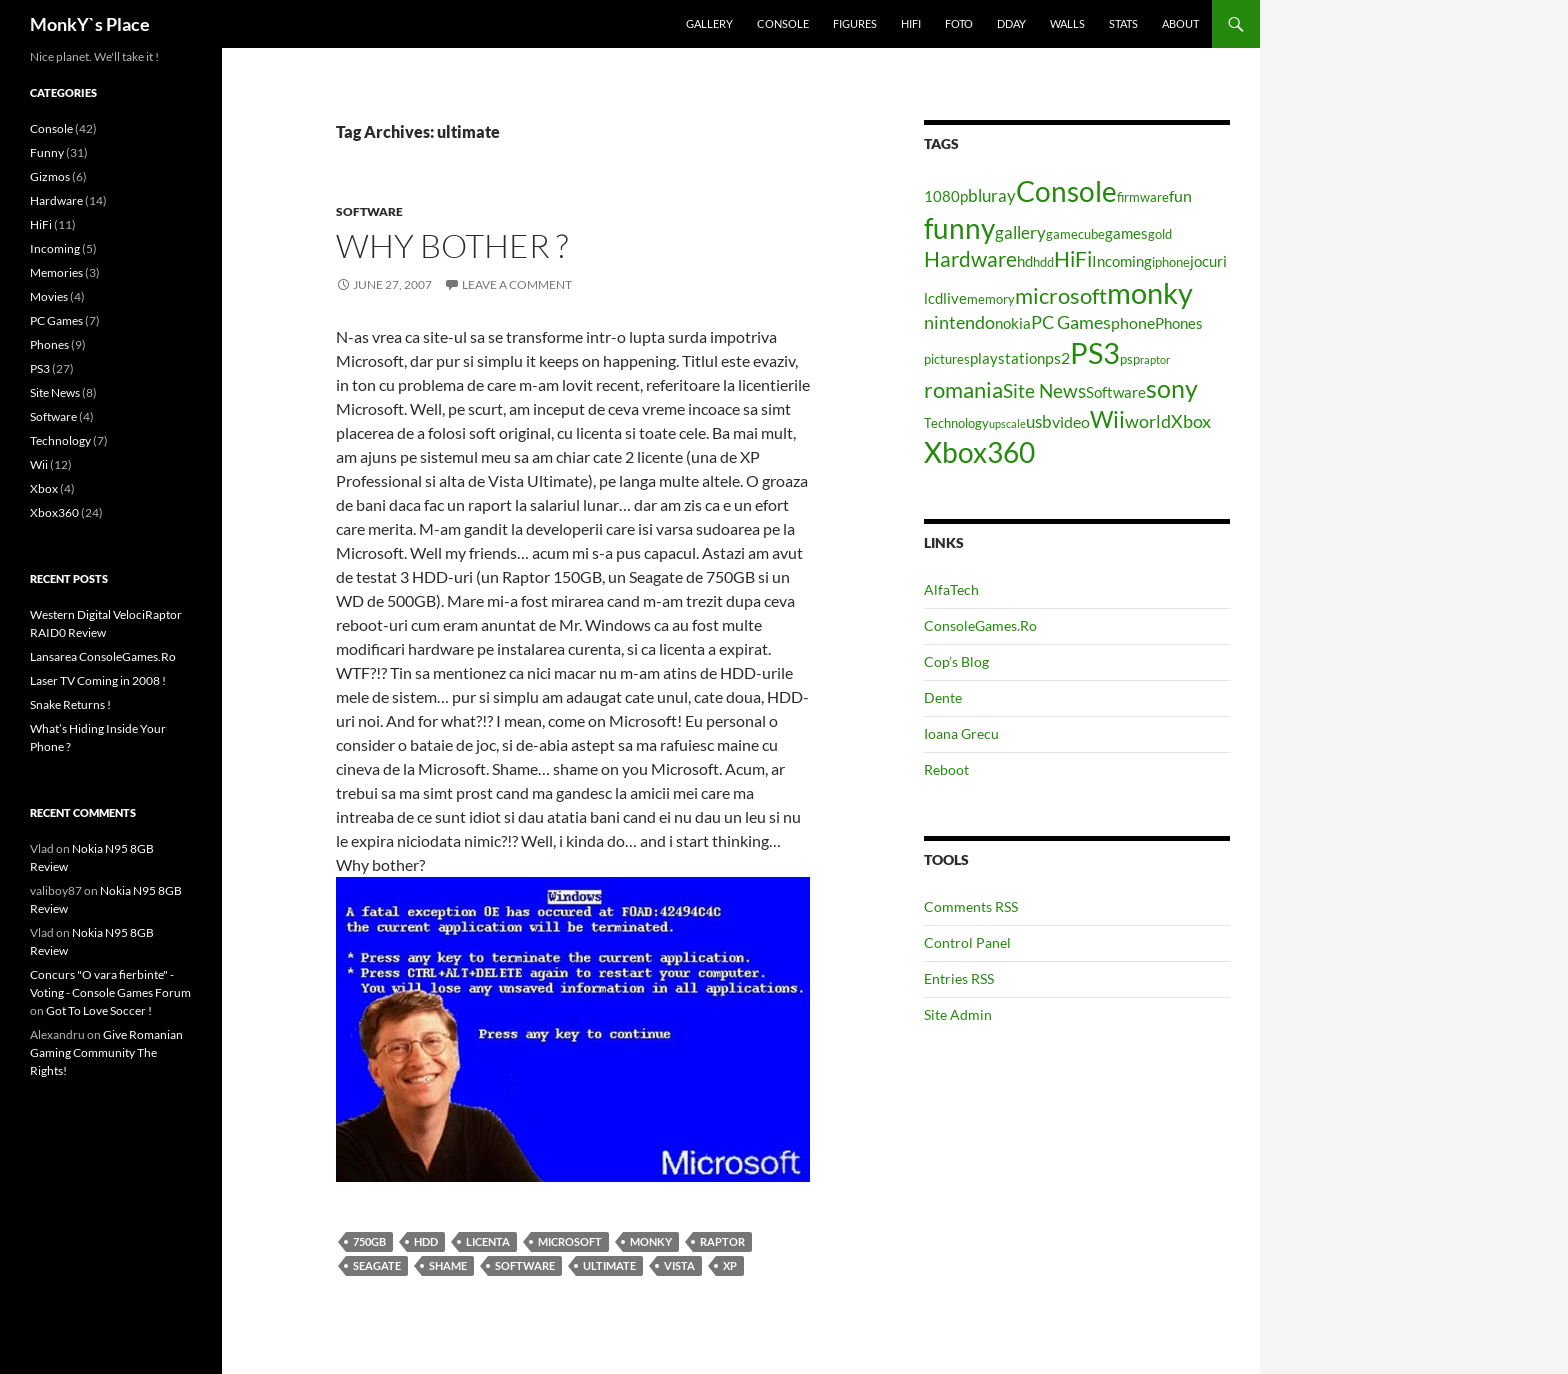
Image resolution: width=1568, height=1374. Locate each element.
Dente (943, 697)
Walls (1067, 23)
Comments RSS (971, 906)
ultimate (609, 1265)
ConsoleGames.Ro (980, 625)
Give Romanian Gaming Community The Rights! (106, 1052)
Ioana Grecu (961, 733)
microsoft (570, 1241)
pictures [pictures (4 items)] (947, 359)
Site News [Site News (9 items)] (1044, 390)
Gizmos (50, 176)
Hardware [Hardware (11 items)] (970, 259)
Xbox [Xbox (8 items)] (1191, 421)
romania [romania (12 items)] (963, 389)
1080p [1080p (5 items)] (946, 196)
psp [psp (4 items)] (1130, 359)
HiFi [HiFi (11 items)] (1073, 259)
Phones (49, 344)
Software (369, 211)
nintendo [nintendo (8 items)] (959, 322)
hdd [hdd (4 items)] (1043, 262)
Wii (39, 464)
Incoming (55, 248)
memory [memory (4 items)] (991, 299)
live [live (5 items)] (955, 298)
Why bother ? (452, 245)
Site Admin (958, 1014)
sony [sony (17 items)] (1172, 388)
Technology (60, 440)
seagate (377, 1265)
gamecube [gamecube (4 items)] (1075, 234)
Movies (49, 296)
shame (448, 1265)
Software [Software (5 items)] (1116, 392)
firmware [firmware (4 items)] (1143, 197)
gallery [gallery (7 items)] (1020, 232)
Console (783, 23)
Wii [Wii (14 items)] (1107, 419)
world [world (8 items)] (1148, 421)
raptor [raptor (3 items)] (1155, 359)
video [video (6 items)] (1071, 421)
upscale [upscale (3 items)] (1007, 423)
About (1180, 23)
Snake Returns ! (70, 704)
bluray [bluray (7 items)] (992, 195)
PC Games (56, 320)
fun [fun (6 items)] (1180, 195)
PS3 (40, 368)
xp (730, 1265)
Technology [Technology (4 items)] (956, 423)
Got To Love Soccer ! (99, 1010)
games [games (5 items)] (1126, 233)
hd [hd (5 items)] (1025, 261)
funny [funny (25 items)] (959, 228)
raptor (722, 1241)
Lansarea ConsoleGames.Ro (103, 656)
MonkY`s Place (90, 24)
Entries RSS (959, 978)
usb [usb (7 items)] (1039, 421)
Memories (56, 272)
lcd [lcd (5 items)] (933, 298)
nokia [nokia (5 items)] (1013, 323)
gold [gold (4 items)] (1160, 234)
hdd (426, 1241)
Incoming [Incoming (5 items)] (1122, 261)
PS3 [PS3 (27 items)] (1095, 352)
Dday (1011, 23)
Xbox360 (54, 512)
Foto (959, 23)
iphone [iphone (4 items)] (1171, 262)
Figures (855, 23)
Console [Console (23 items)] (1066, 191)
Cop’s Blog (956, 661)
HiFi (911, 23)
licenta (488, 1241)
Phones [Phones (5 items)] (1179, 323)
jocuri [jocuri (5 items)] (1208, 261)
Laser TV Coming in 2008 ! (98, 680)
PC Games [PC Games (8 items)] (1071, 322)
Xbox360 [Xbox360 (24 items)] (979, 452)
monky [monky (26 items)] (1150, 292)
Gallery (709, 23)
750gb (369, 1241)
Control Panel (967, 942)
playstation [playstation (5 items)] (1007, 358)
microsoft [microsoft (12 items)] (1061, 295)
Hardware (56, 200)
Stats (1123, 23)
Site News (55, 392)
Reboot (946, 769)
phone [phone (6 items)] (1133, 322)
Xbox (44, 488)
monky (651, 1241)
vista (679, 1265)
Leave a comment (517, 284)
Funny (47, 152)
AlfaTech (951, 589)
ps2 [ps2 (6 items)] (1057, 357)
